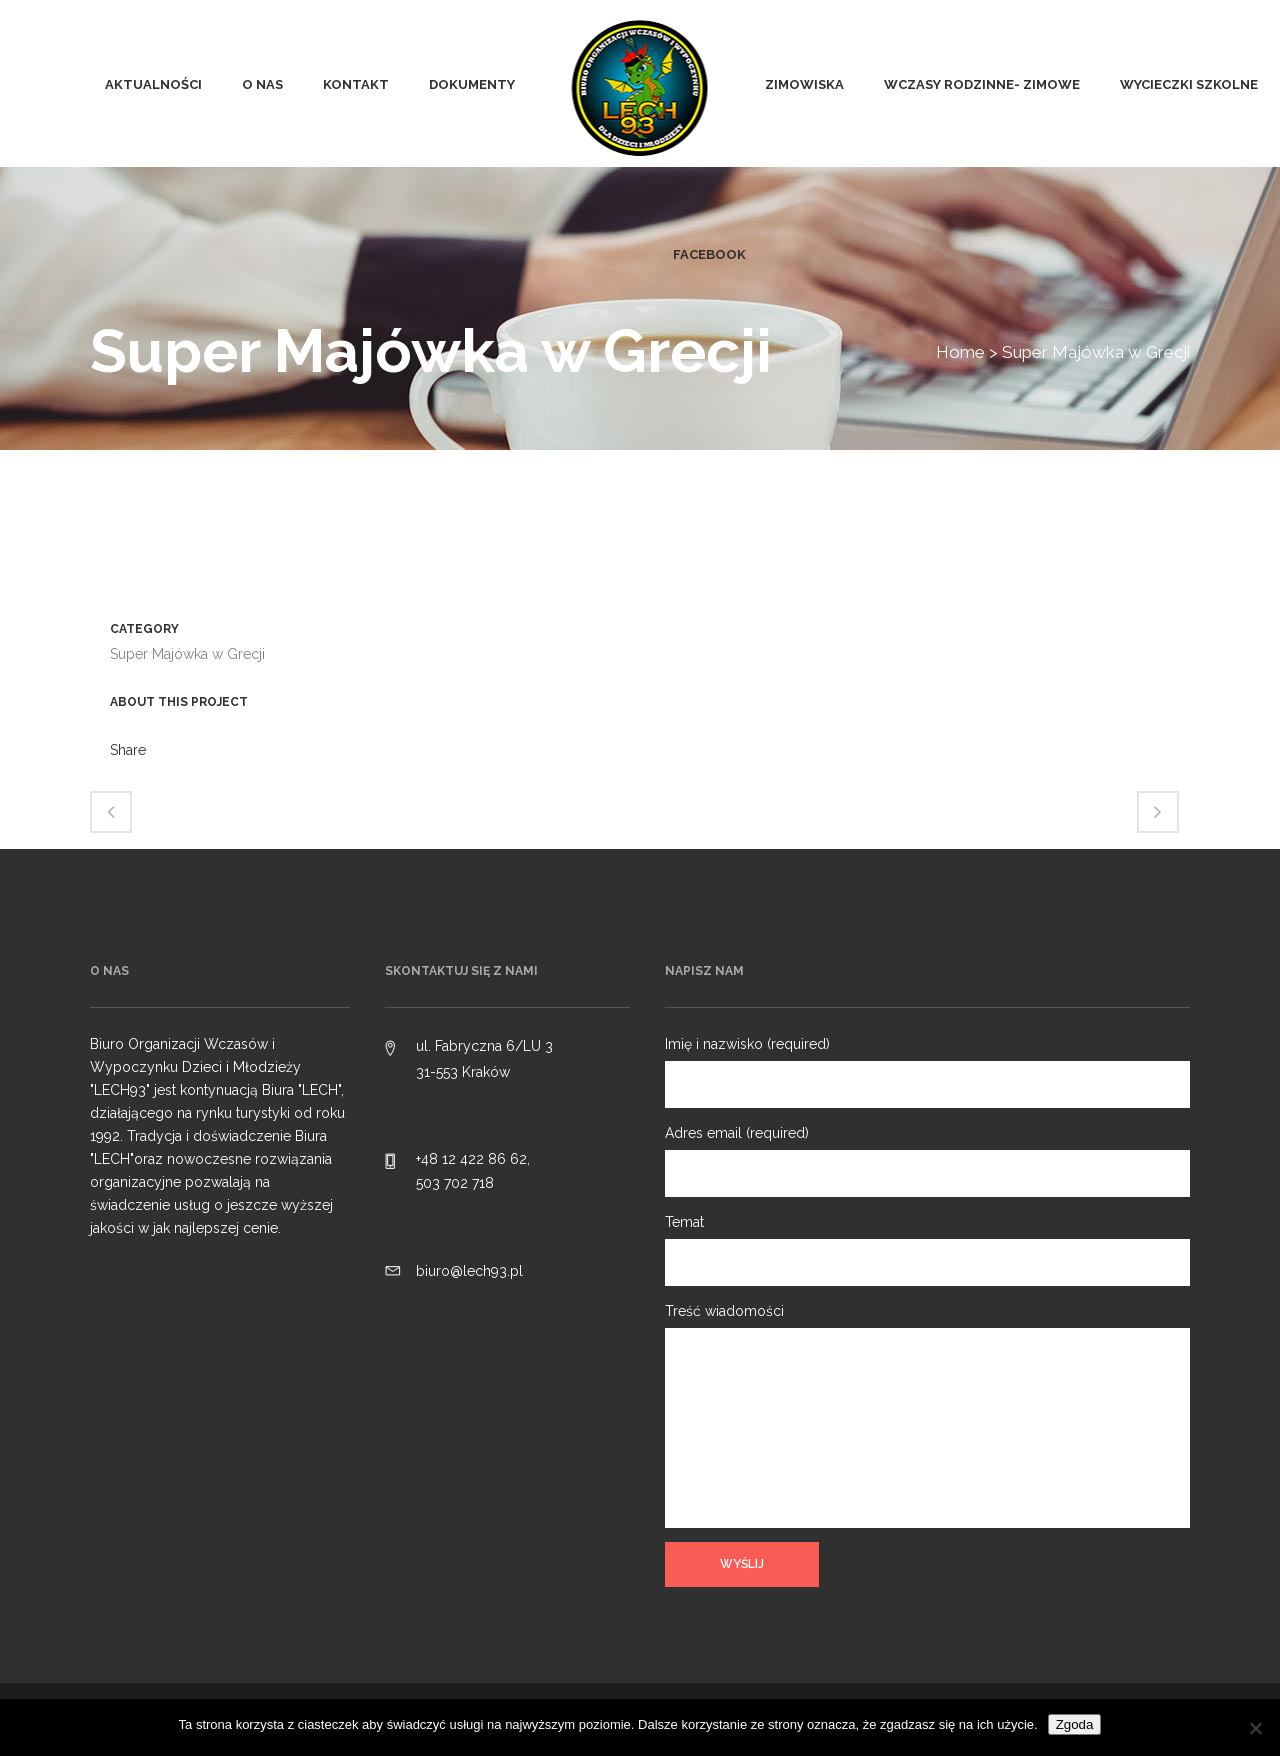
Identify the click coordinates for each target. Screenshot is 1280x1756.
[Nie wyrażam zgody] (1255, 1728)
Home (960, 352)
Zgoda (1075, 1724)
